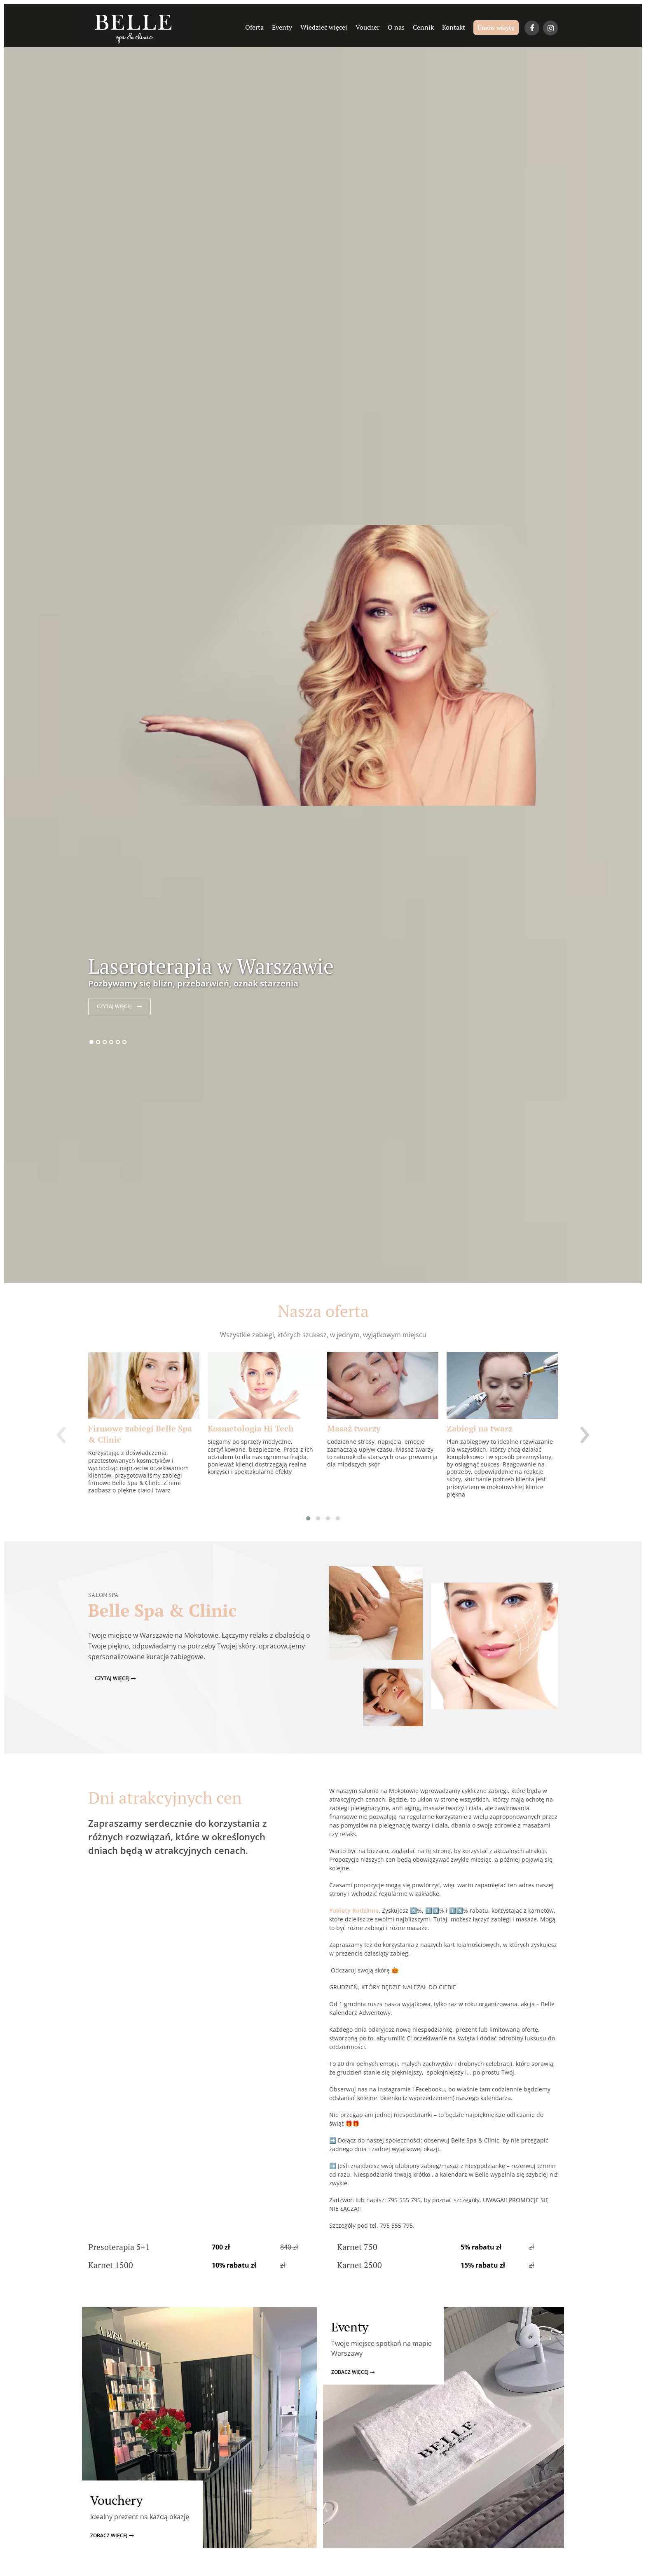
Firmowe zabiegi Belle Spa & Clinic (140, 1434)
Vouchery (116, 2500)
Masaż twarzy (354, 1428)
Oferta (254, 27)
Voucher (367, 27)
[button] (308, 1518)
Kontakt (453, 27)
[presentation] (61, 1429)
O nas (396, 27)
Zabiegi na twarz (480, 1428)
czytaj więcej (119, 1006)
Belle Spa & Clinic (162, 1610)
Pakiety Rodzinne (354, 1910)
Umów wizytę (496, 27)
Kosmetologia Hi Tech (251, 1428)
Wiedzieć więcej (323, 27)
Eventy (282, 27)
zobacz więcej (112, 2535)
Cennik (423, 27)
